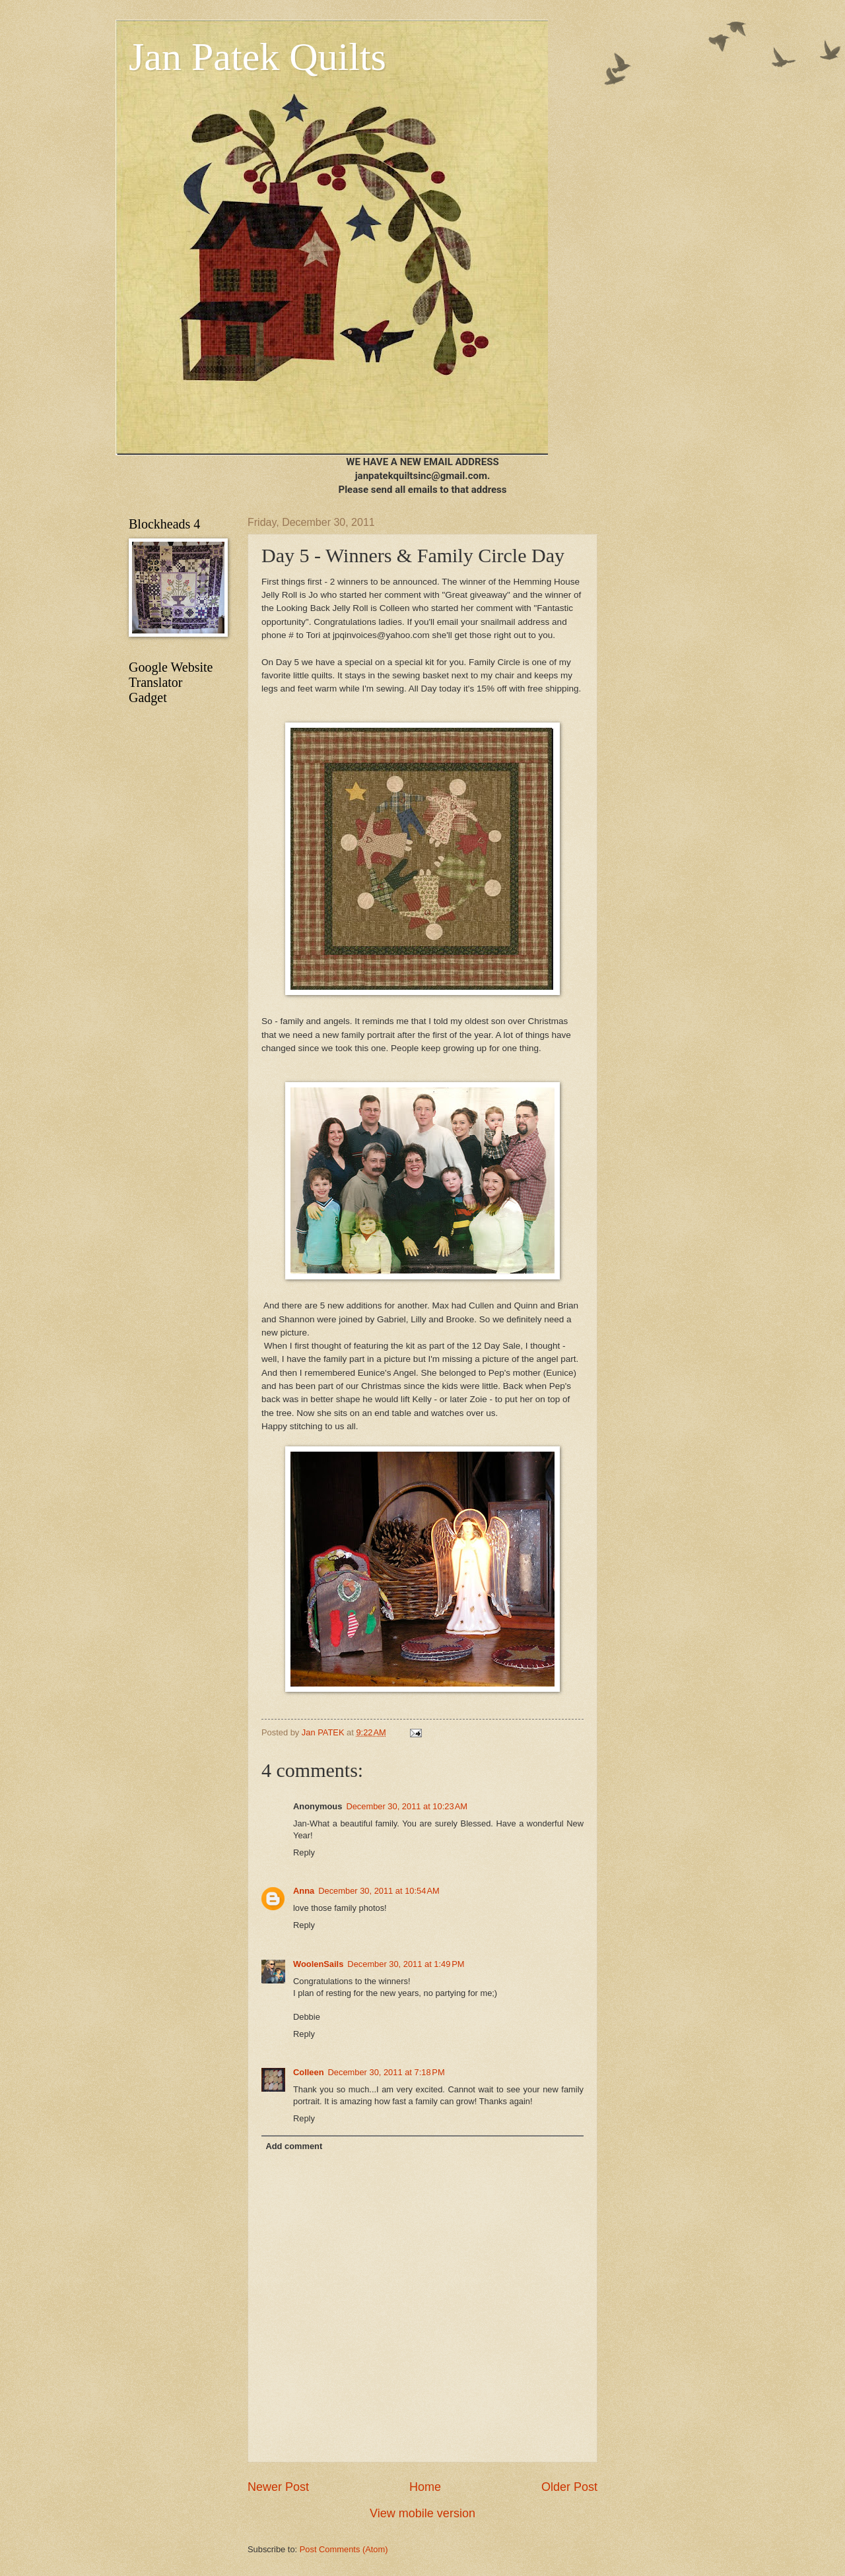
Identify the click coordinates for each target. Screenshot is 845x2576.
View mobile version (422, 2513)
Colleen (308, 2072)
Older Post (569, 2487)
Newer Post (278, 2487)
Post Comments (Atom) (344, 2549)
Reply (304, 1852)
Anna (303, 1891)
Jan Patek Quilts (257, 57)
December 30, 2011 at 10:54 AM (379, 1891)
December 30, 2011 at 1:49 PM (405, 1964)
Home (425, 2487)
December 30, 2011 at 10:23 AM (406, 1806)
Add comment (293, 2146)
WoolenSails (318, 1964)
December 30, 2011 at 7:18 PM (386, 2072)
